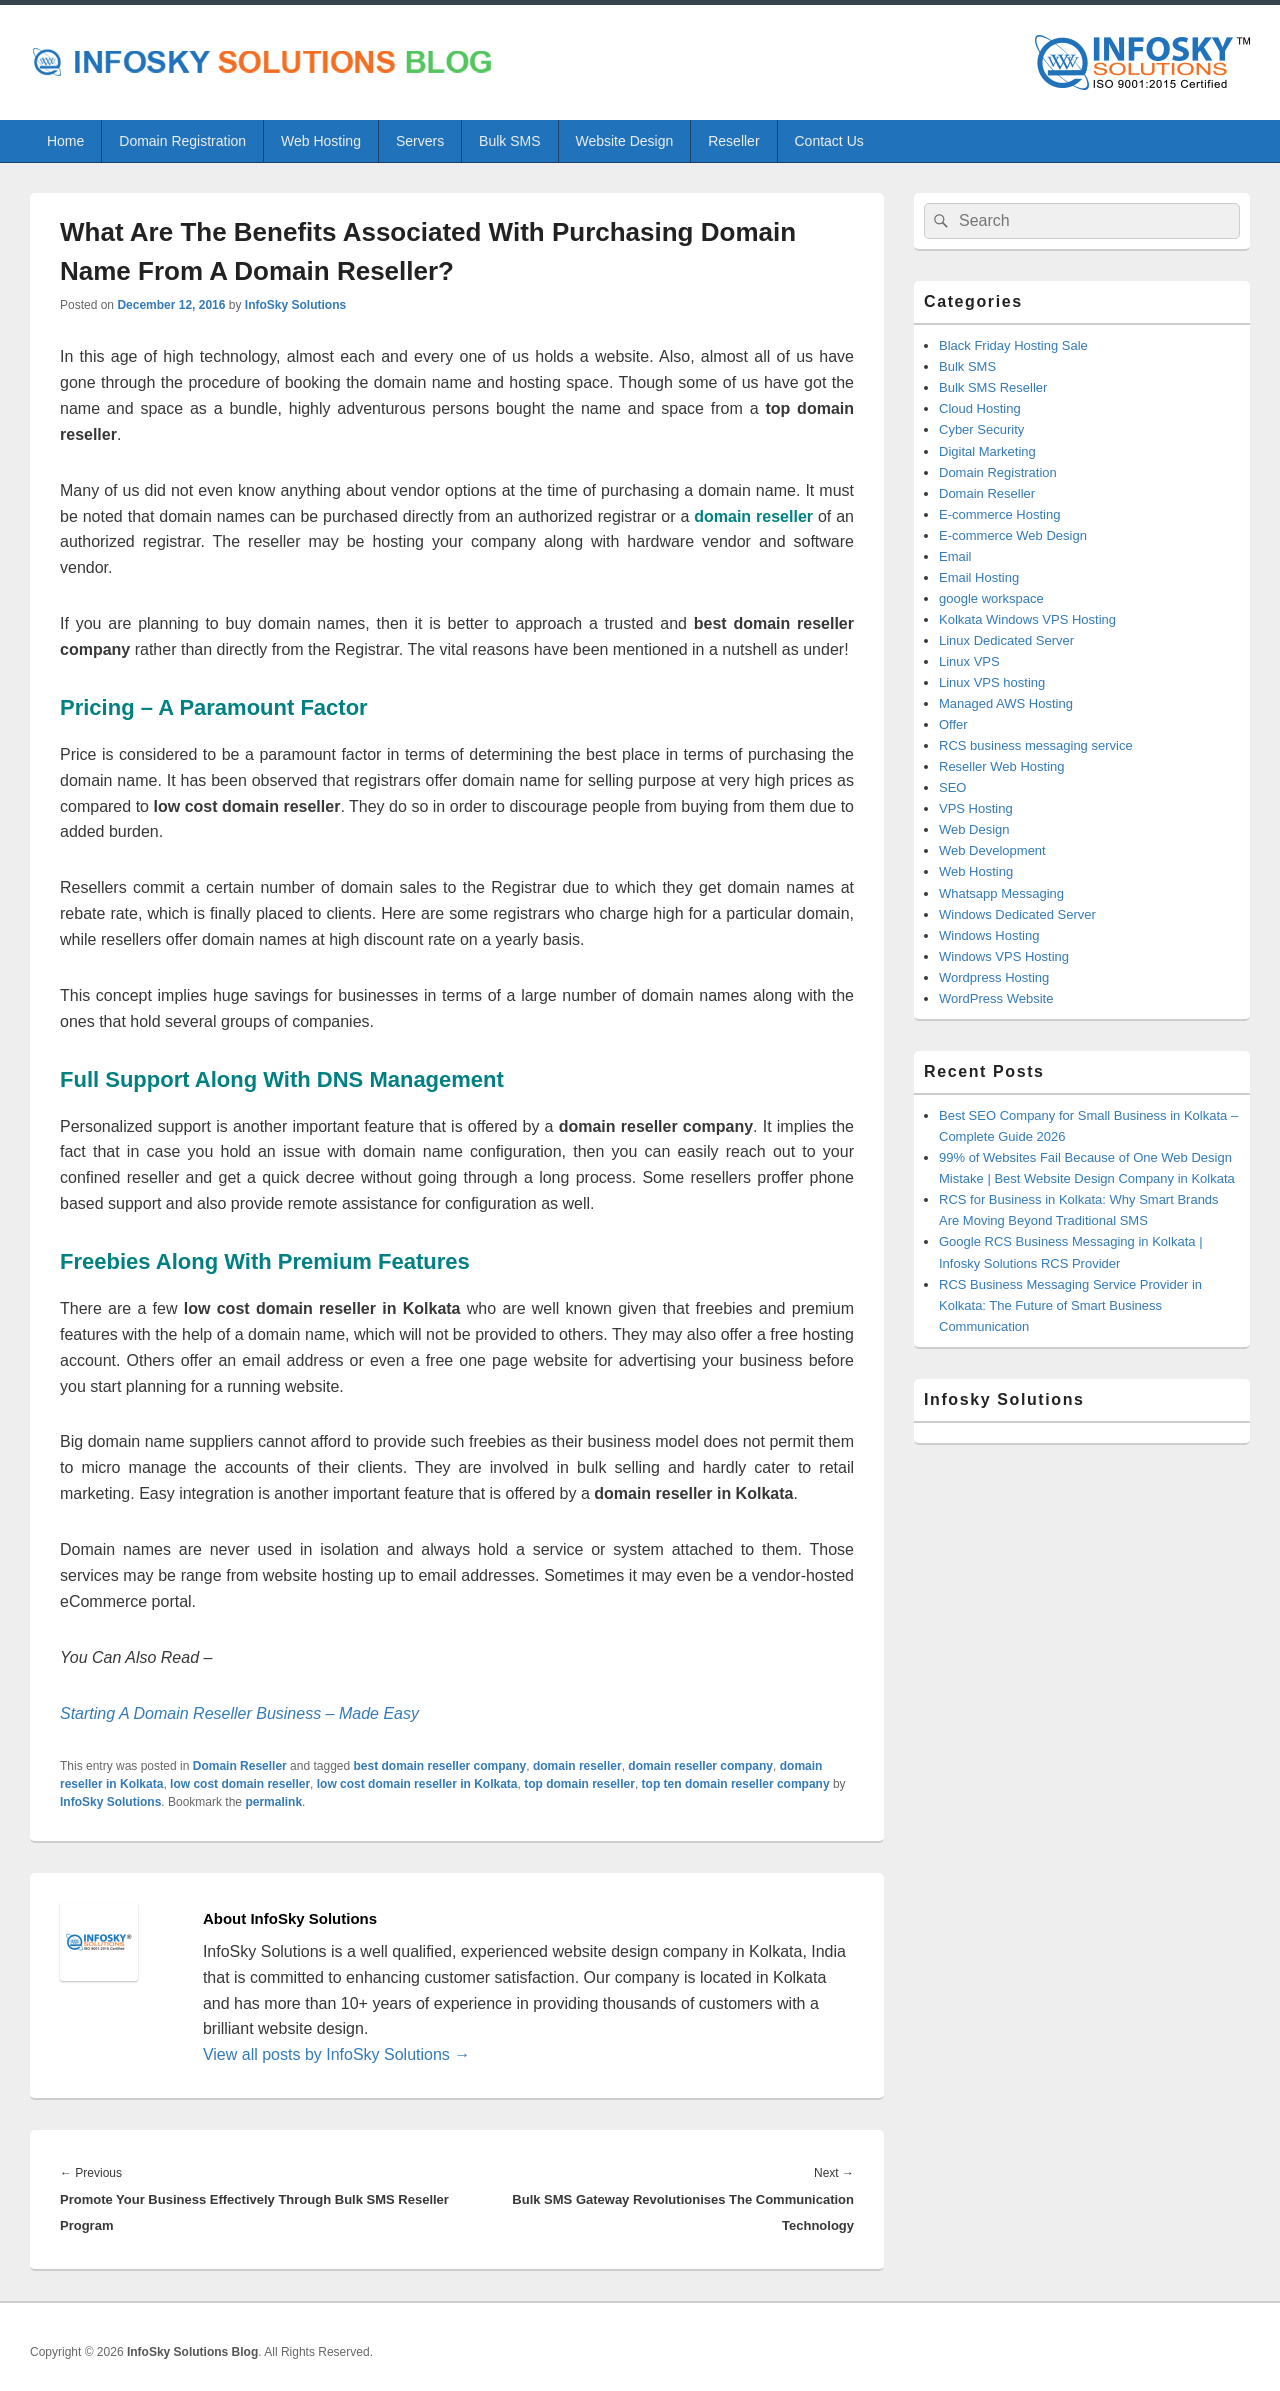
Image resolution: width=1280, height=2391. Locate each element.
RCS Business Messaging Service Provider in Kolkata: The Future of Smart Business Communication (1070, 1305)
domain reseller (577, 1766)
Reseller (733, 141)
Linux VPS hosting (992, 682)
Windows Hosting (989, 935)
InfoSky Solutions (295, 305)
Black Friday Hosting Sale (1013, 345)
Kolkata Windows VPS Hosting (1027, 619)
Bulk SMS (509, 141)
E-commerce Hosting (999, 514)
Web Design (974, 829)
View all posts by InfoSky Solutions (336, 2054)
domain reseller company (700, 1766)
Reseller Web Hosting (1001, 766)
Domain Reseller (240, 1766)
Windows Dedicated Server (1017, 914)
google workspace (991, 598)
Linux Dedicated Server (1006, 640)
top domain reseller (579, 1784)
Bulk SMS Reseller (993, 387)
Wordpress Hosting (994, 977)
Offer (953, 724)
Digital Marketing (987, 451)
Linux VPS (969, 661)
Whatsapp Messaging (1001, 893)
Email (955, 556)
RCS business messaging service (1036, 745)
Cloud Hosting (980, 408)
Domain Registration (182, 141)
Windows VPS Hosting (1004, 956)
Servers (420, 141)
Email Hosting (979, 577)
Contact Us (829, 141)
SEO (952, 787)
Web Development (992, 850)
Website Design (624, 141)
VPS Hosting (976, 808)
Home (65, 141)
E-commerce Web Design (1013, 535)
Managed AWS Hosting (1006, 703)
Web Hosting (321, 141)
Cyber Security (981, 429)
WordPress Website (996, 998)
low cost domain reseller (240, 1784)
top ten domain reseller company (736, 1784)
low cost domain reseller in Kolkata (417, 1784)
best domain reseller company (440, 1766)
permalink (273, 1802)
